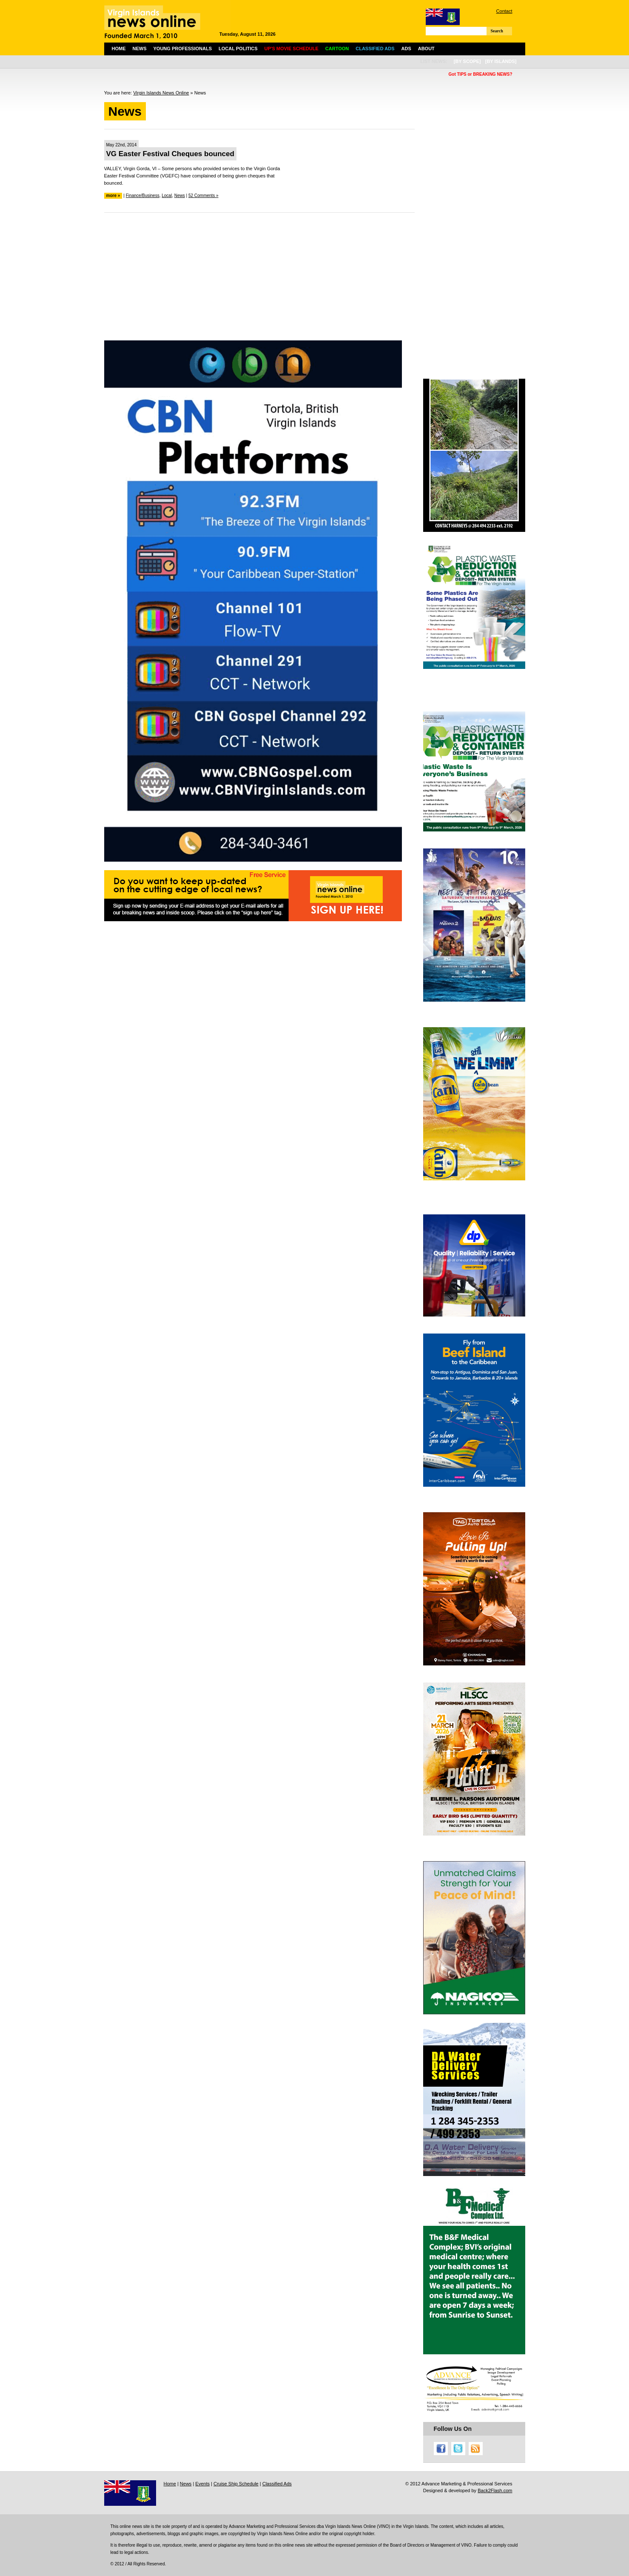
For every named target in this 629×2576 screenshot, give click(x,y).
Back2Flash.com (495, 2490)
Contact (504, 11)
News (140, 48)
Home (119, 48)
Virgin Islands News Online (161, 92)
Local (167, 195)
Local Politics (238, 48)
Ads (406, 48)
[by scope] (467, 61)
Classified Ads (277, 2483)
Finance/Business (142, 195)
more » (113, 195)
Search (497, 31)
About (426, 48)
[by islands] (501, 61)
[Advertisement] (259, 280)
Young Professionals (183, 48)
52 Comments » (203, 195)
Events (202, 2483)
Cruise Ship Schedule (236, 2483)
